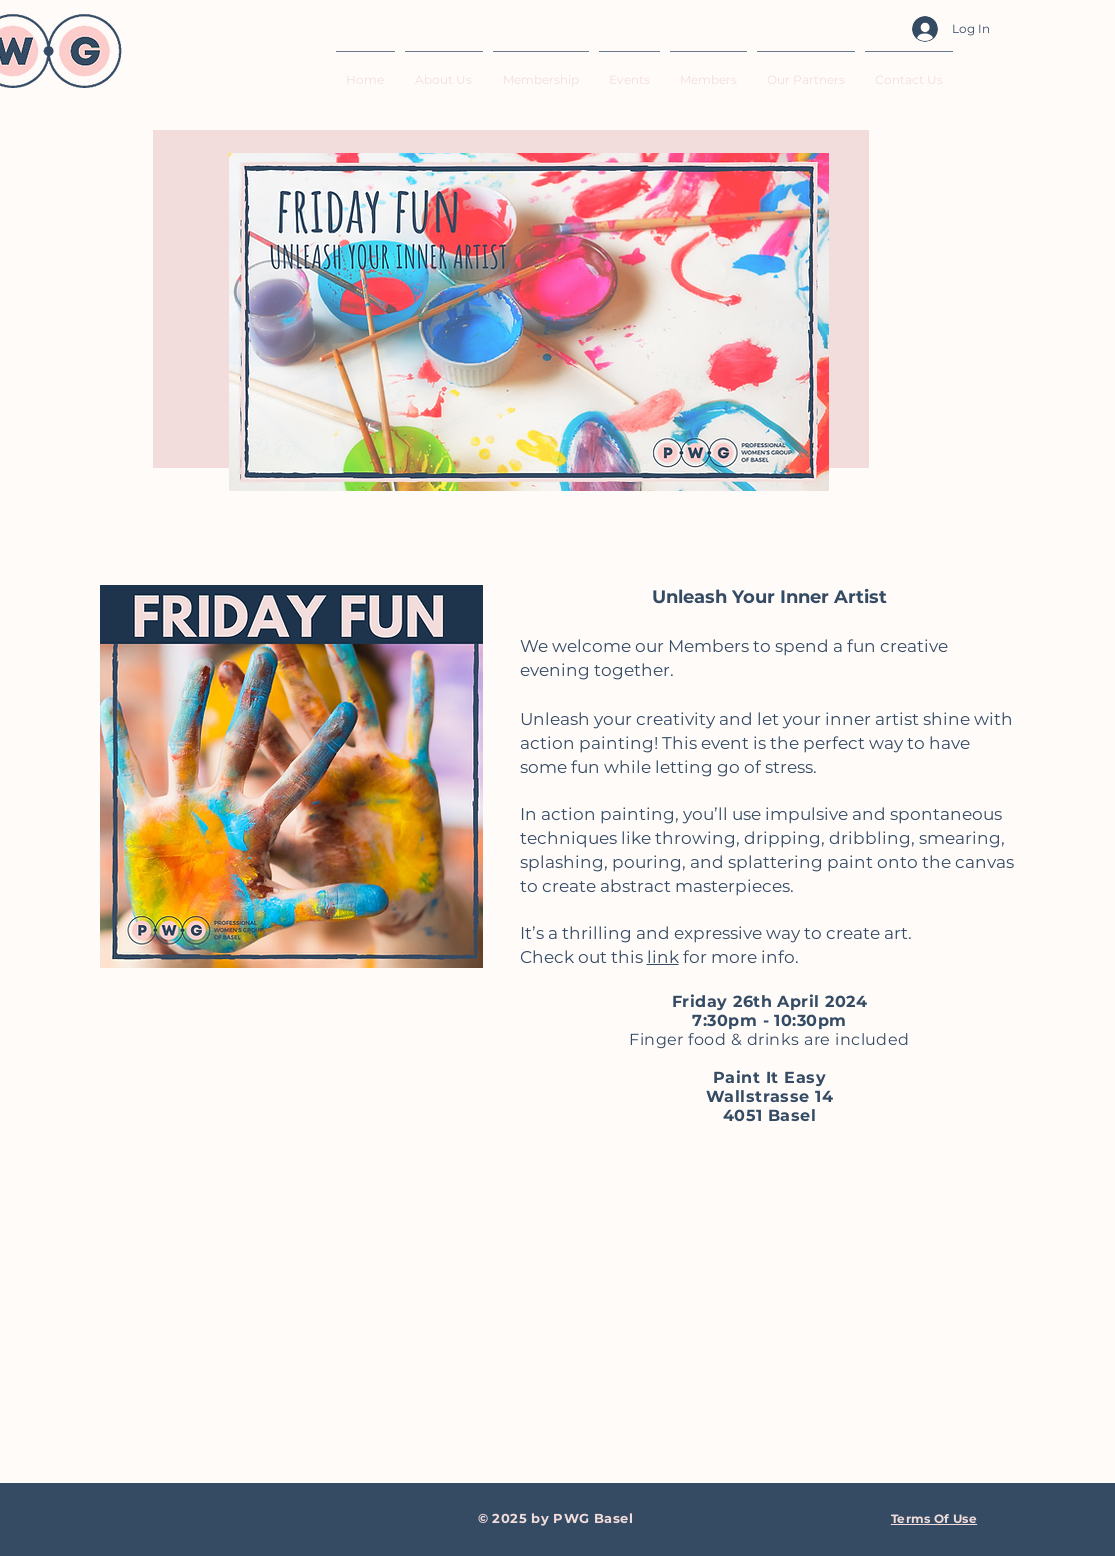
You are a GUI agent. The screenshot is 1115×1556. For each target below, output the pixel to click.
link (663, 957)
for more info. (739, 957)
